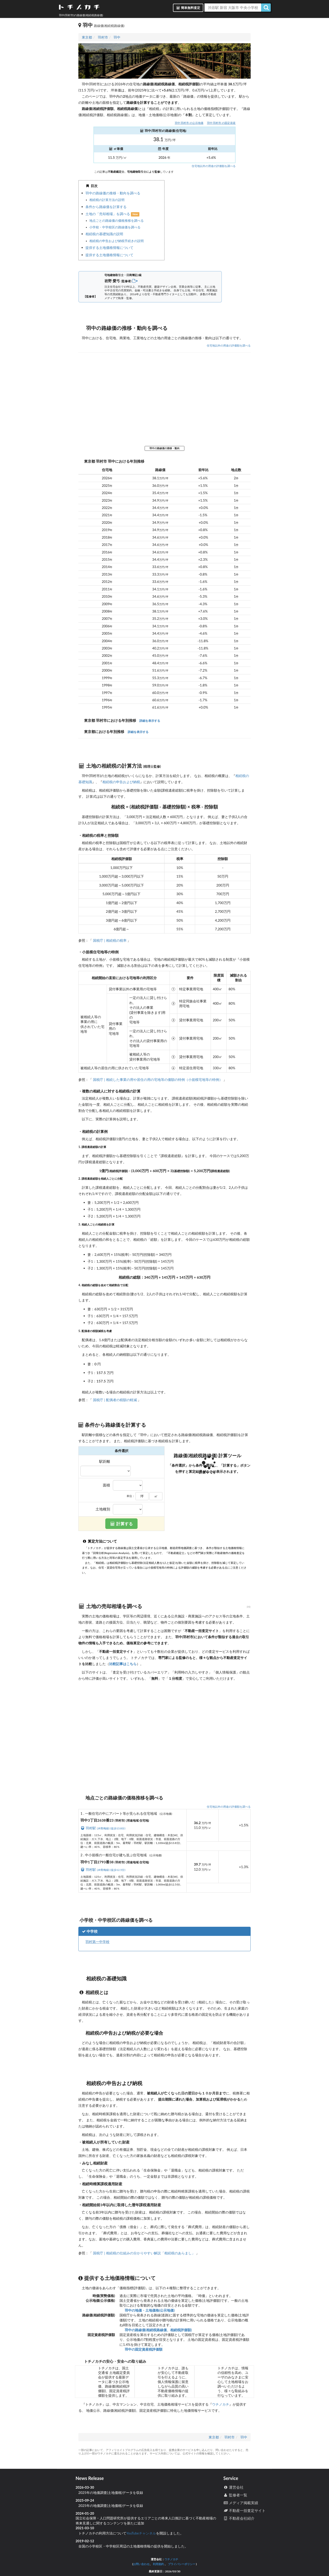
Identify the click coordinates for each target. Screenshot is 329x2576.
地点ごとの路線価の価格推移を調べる (116, 220)
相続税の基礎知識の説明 (104, 234)
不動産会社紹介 (239, 2518)
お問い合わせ (141, 2564)
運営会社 (233, 2487)
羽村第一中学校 (97, 1942)
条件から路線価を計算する (106, 207)
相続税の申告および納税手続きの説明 (116, 241)
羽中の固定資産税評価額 (143, 2349)
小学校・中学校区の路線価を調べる (115, 227)
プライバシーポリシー (181, 2564)
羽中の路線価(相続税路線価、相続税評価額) (158, 2330)
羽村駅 (102, 1828)
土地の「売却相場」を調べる (108, 214)
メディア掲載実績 (240, 2502)
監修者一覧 (235, 2495)
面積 (106, 1485)
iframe (207, 221)
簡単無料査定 (188, 8)
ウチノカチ (220, 2404)
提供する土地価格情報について (109, 247)
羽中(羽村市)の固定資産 (221, 122)
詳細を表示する (149, 720)
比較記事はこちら (123, 1664)
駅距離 (104, 1461)
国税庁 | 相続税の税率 (109, 940)
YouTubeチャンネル (141, 2533)
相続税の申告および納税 (121, 782)
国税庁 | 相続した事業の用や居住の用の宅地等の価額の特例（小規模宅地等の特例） (157, 1079)
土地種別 (103, 1509)
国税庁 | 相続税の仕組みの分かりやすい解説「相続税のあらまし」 (144, 2253)
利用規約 (158, 2564)
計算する (121, 1523)
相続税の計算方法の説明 (107, 200)
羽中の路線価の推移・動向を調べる (112, 193)
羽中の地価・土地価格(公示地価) (149, 2310)
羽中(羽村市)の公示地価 (189, 122)
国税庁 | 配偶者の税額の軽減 (115, 1400)
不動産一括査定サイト (244, 2510)
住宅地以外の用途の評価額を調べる (214, 166)
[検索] (266, 7)
